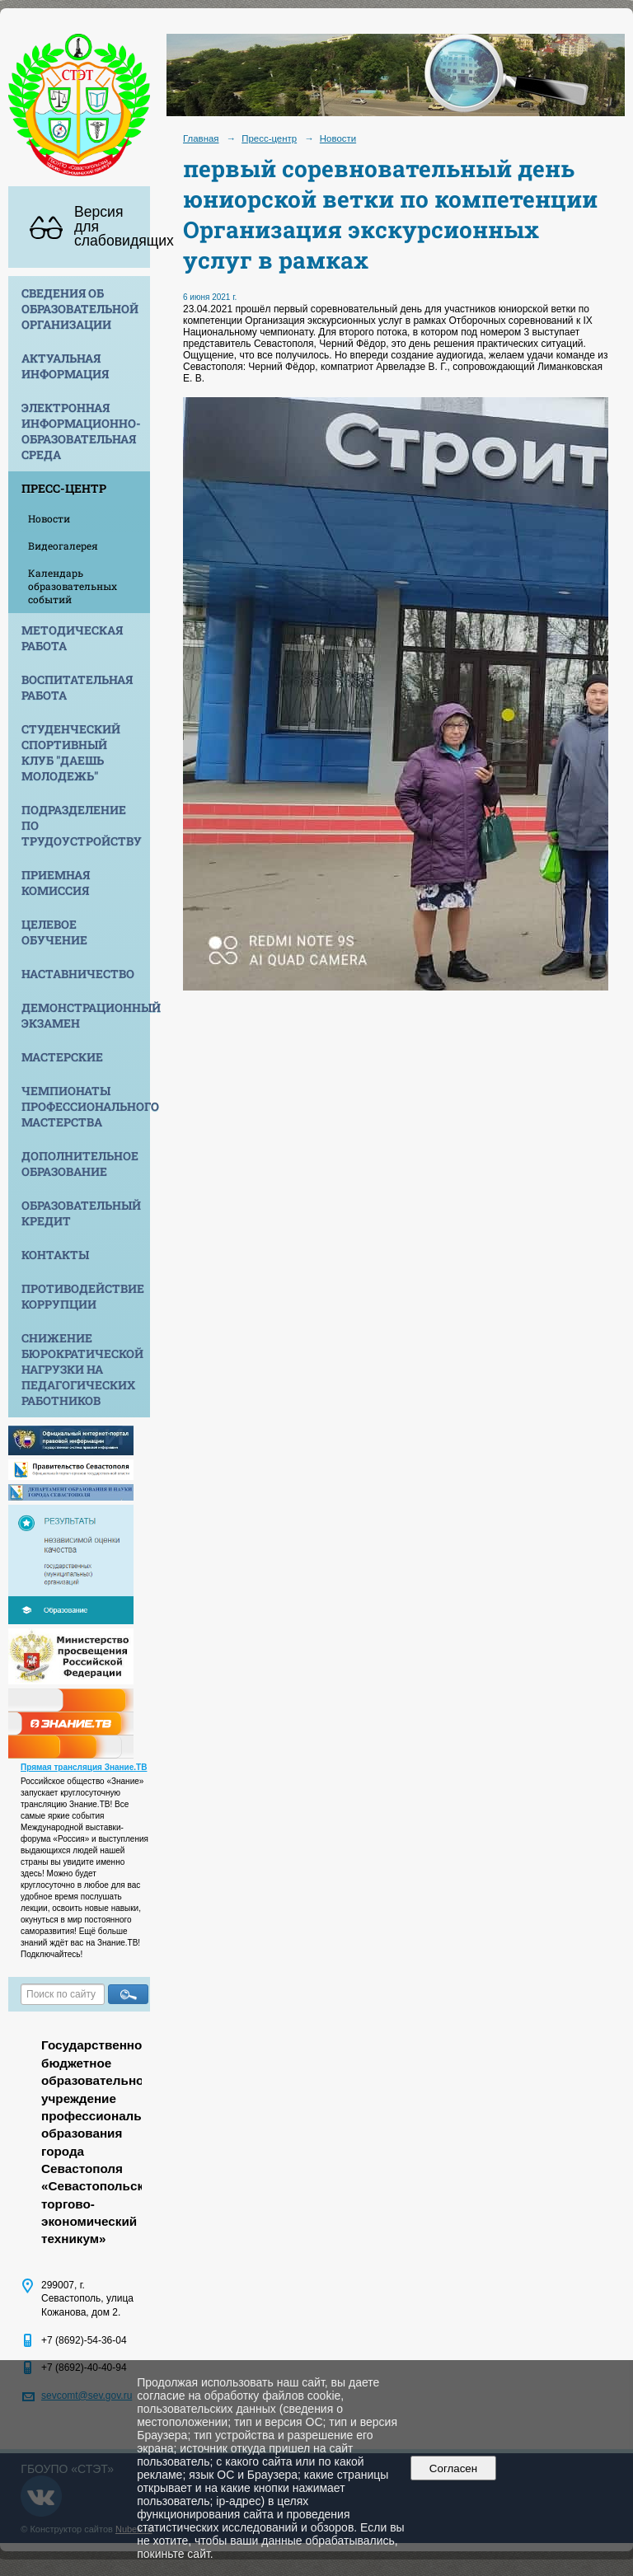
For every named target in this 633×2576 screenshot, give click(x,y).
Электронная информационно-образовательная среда (81, 431)
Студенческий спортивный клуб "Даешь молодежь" (70, 752)
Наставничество (77, 973)
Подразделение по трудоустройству (81, 825)
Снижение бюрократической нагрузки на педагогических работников (82, 1369)
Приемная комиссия (55, 882)
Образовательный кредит (81, 1213)
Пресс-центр (63, 488)
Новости (49, 518)
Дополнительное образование (79, 1163)
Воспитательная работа (77, 687)
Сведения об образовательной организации (79, 308)
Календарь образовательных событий (72, 586)
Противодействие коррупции (82, 1296)
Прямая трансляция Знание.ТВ (84, 1767)
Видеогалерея (63, 545)
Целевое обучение (54, 932)
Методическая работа (72, 637)
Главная (201, 138)
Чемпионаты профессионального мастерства (85, 1106)
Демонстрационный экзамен (85, 1015)
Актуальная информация (65, 366)
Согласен (453, 2468)
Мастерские (62, 1057)
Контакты (55, 1254)
